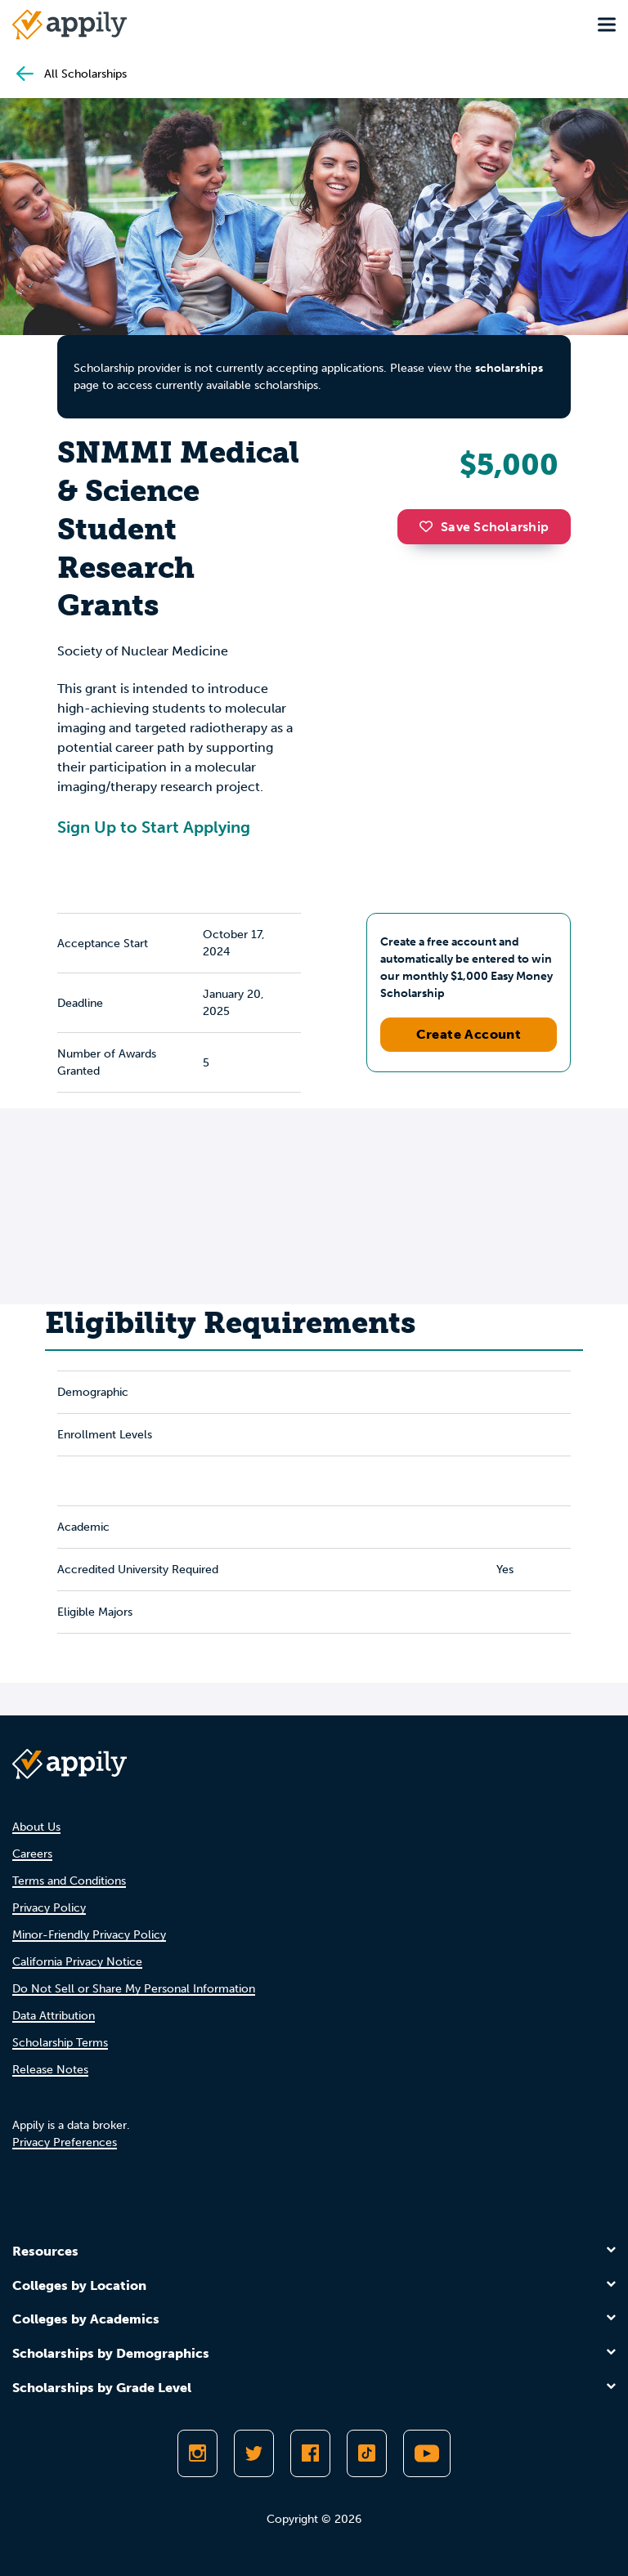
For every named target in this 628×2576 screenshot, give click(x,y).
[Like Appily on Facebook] (310, 2453)
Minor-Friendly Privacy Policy (89, 1935)
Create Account (469, 1034)
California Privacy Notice (77, 1962)
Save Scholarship (484, 526)
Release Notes (50, 2070)
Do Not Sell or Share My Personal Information (133, 1989)
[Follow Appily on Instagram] (197, 2453)
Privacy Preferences (64, 2142)
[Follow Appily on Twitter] (254, 2453)
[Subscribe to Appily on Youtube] (427, 2453)
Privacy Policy (49, 1908)
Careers (32, 1854)
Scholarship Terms (60, 2043)
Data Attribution (53, 2016)
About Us (36, 1827)
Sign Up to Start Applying (153, 827)
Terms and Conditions (69, 1881)
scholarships (509, 368)
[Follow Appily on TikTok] (367, 2453)
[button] (430, 526)
